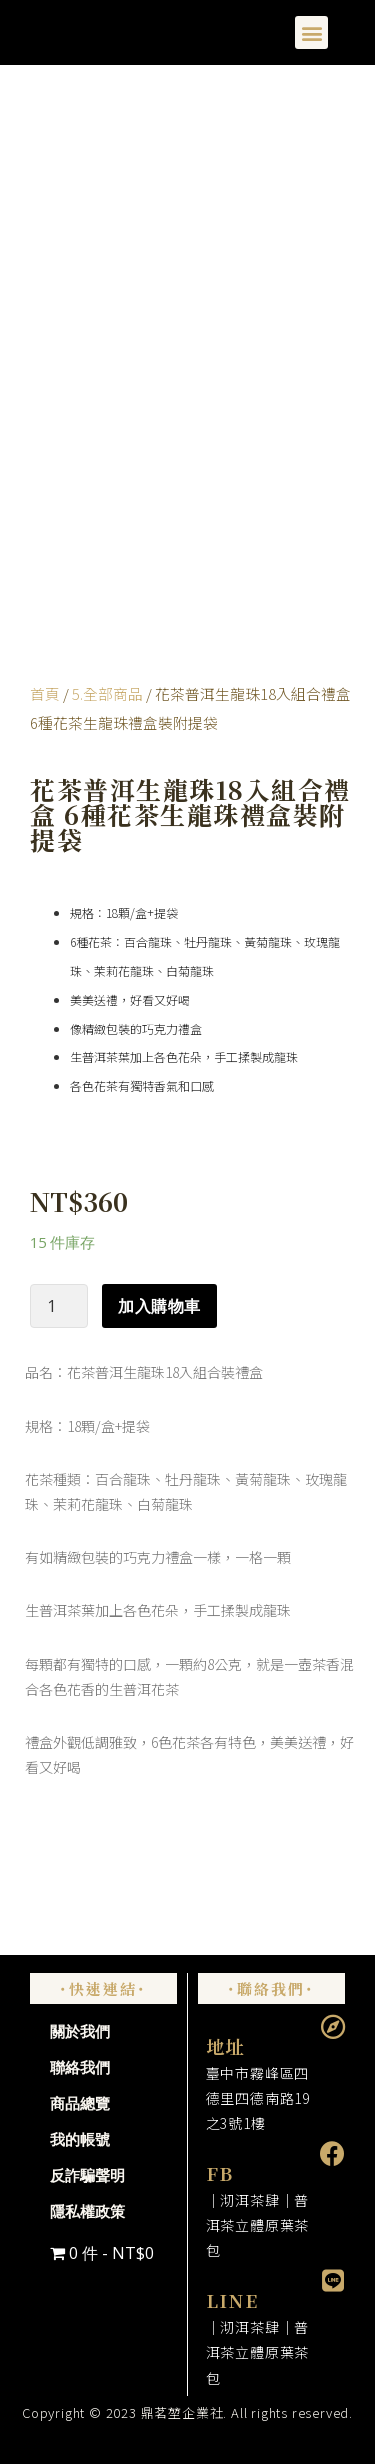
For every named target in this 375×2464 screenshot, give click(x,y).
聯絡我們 (80, 2068)
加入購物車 (159, 1306)
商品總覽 (80, 2104)
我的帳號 (80, 2140)
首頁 (45, 693)
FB (220, 2173)
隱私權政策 (87, 2212)
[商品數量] (59, 1306)
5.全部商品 (107, 693)
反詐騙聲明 (87, 2176)
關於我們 (80, 2032)
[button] (311, 32)
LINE (232, 2300)
